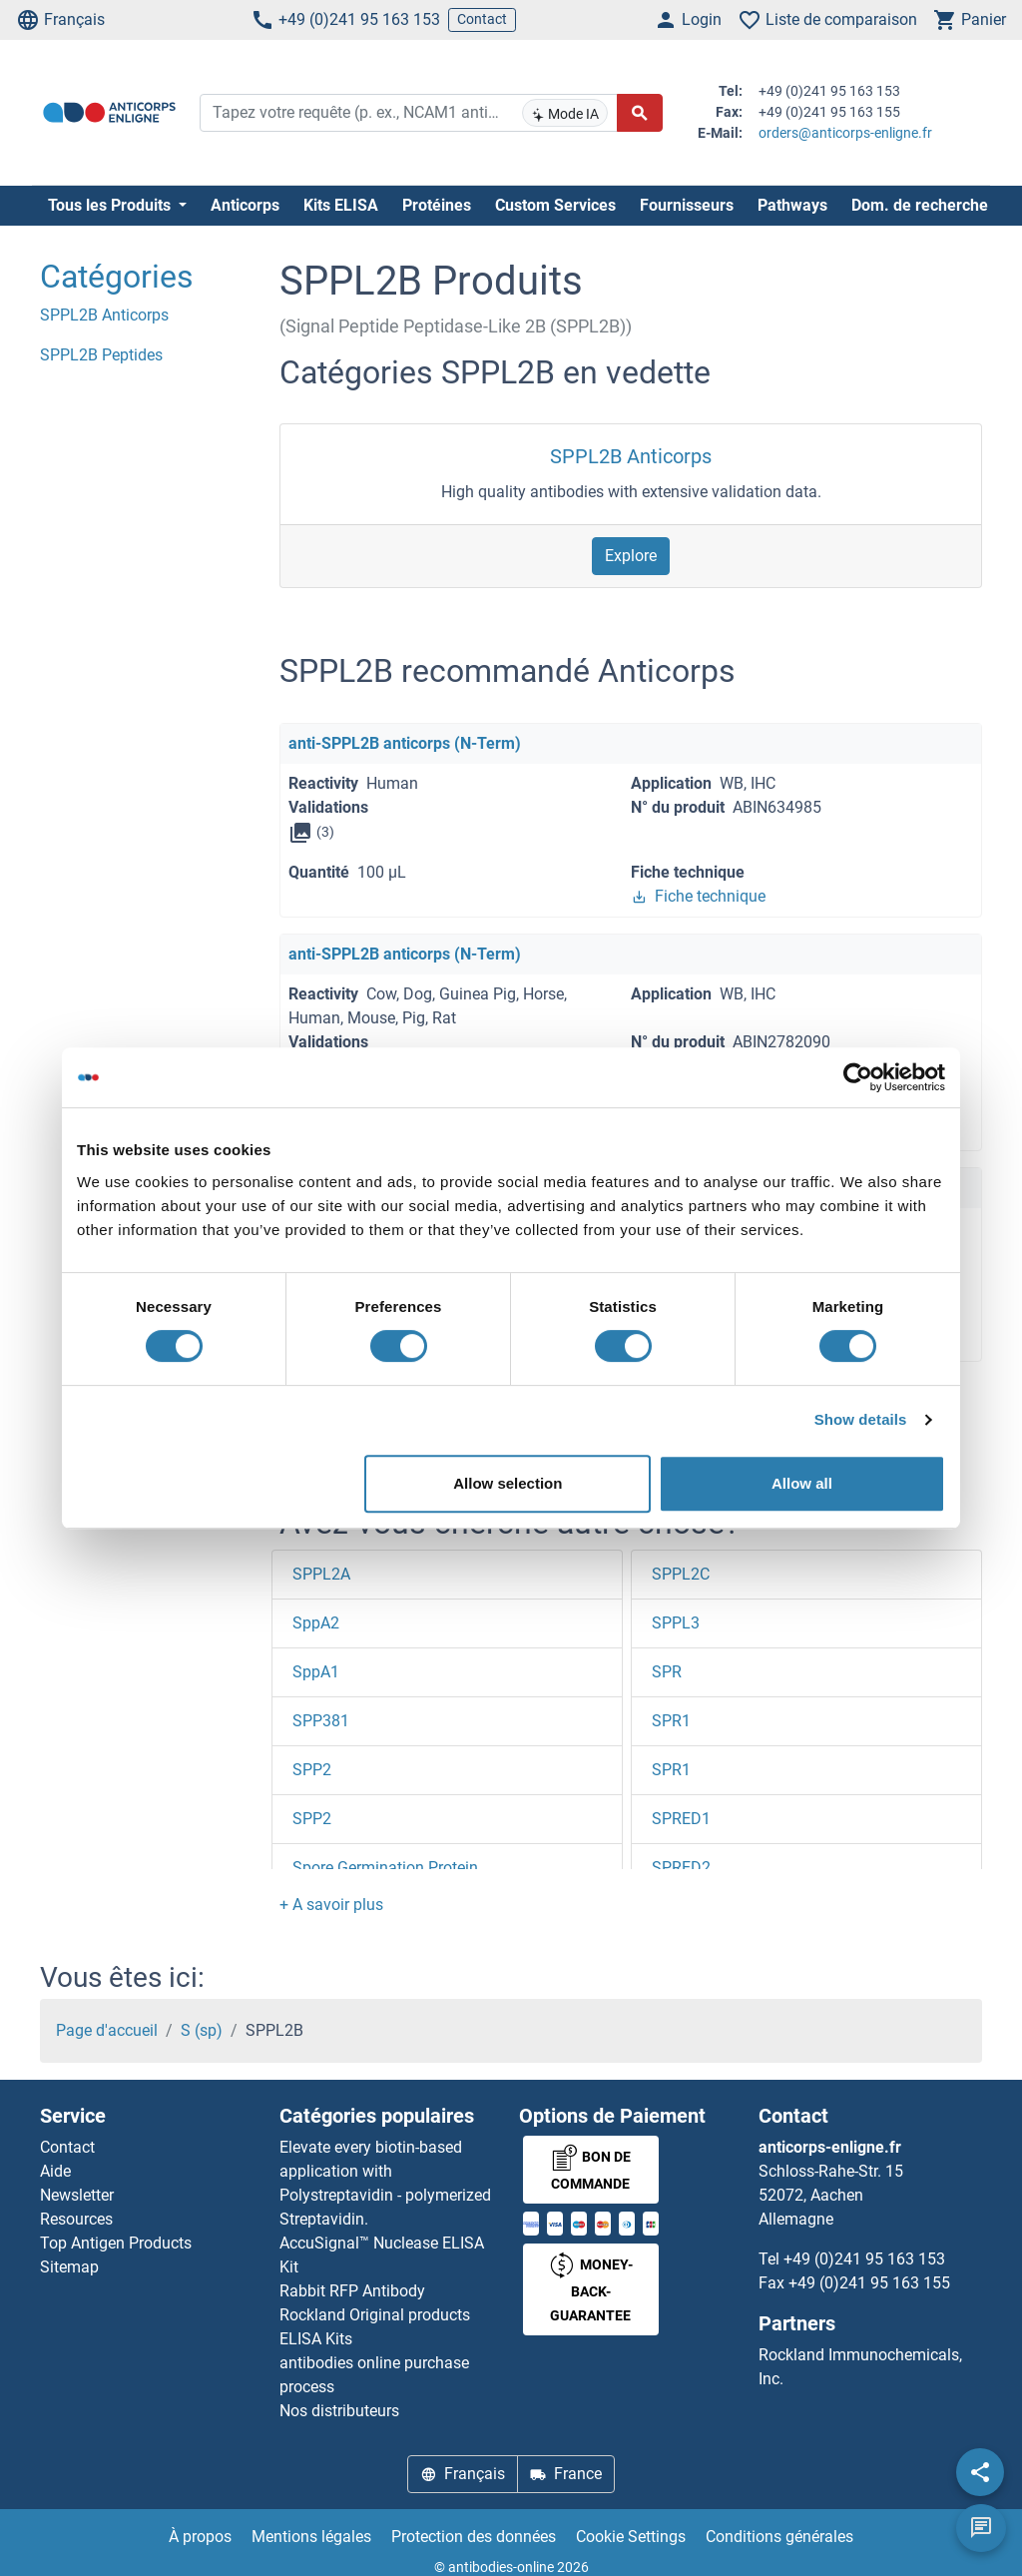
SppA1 (315, 1671)
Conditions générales (779, 2536)
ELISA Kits (315, 2338)
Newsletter (77, 2195)
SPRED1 (681, 1818)
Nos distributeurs (339, 2410)
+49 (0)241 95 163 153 (345, 20)
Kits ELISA (340, 205)
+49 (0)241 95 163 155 (869, 2282)
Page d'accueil (107, 2030)
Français (60, 20)
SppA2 (315, 1622)
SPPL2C (681, 1574)
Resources (76, 2219)
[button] (331, 1904)
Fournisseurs (687, 205)
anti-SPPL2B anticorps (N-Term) (404, 743)
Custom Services (555, 205)
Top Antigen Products (116, 2243)
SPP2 (311, 1769)
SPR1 (671, 1720)
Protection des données (473, 2536)
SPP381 (320, 1720)
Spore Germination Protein (385, 1867)
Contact (482, 19)
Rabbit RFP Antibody (352, 2290)
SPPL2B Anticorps (631, 456)
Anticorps (245, 205)
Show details (860, 1419)
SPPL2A (321, 1574)
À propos (200, 2536)
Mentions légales (311, 2536)
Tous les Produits (111, 205)
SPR (667, 1671)
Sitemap (69, 2266)
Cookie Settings (631, 2536)
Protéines (436, 205)
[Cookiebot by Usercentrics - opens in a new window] (857, 1077)
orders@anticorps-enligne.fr (845, 133)
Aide (55, 2171)
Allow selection (507, 1483)
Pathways (792, 205)
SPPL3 (676, 1622)
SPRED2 (681, 1867)
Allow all (801, 1483)
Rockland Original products (374, 2314)
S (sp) (202, 2030)
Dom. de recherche (919, 205)
